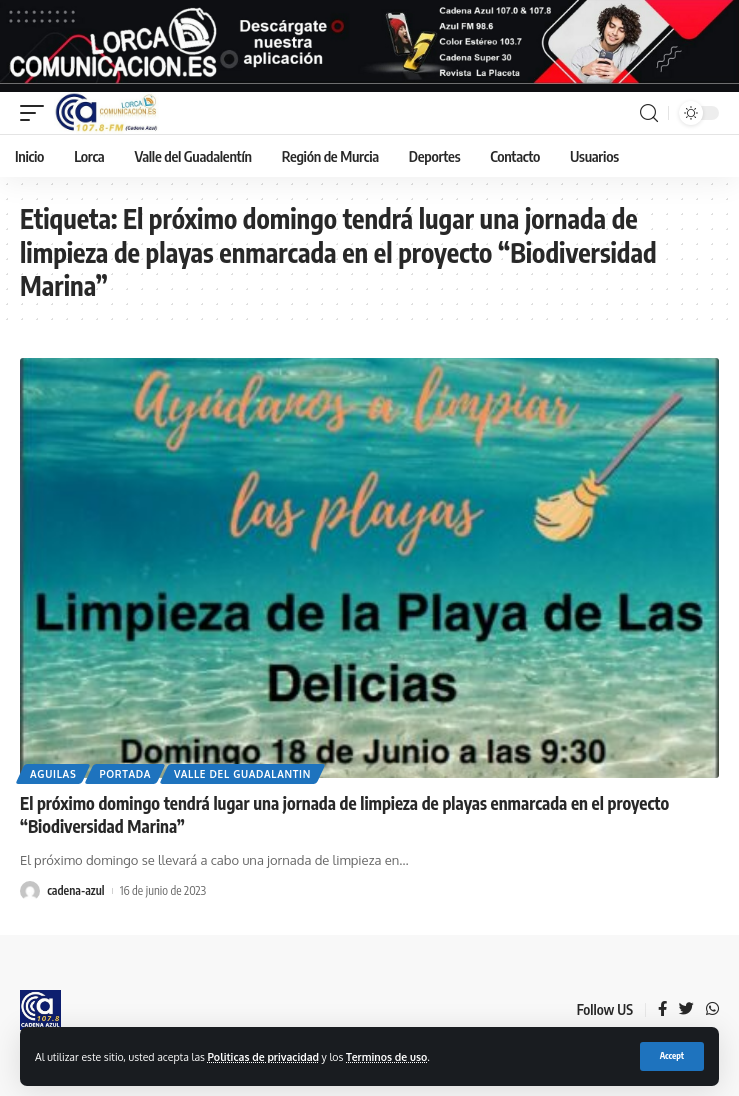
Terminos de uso (386, 1056)
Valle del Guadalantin (242, 774)
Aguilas (53, 774)
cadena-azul (75, 890)
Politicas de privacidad (263, 1056)
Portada (125, 774)
